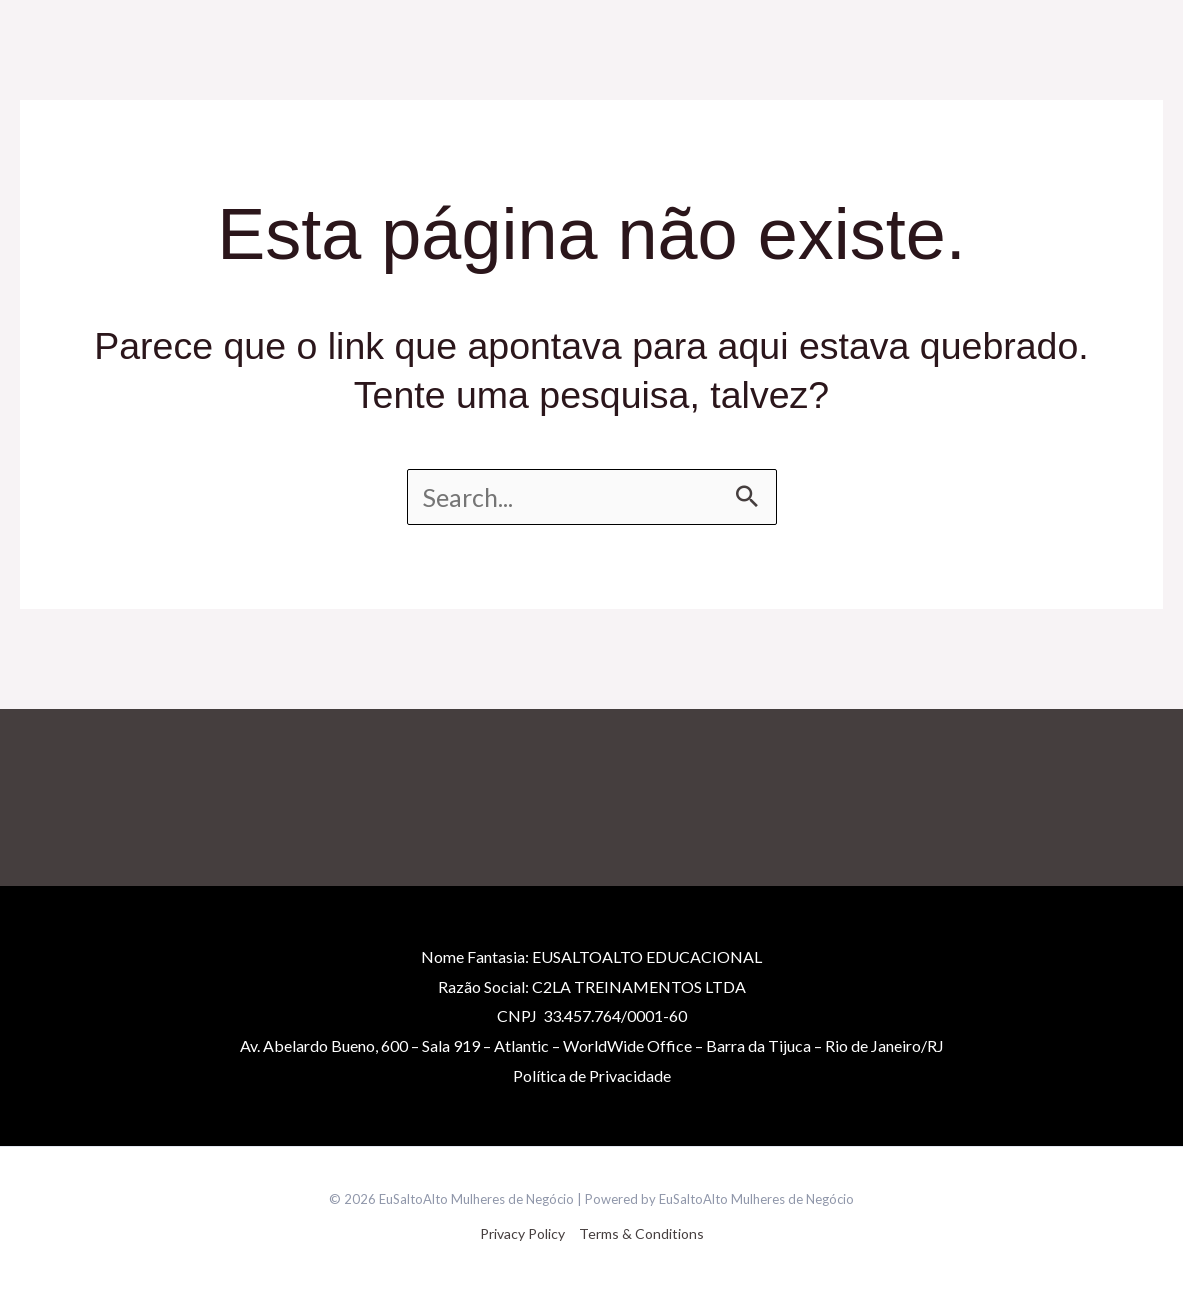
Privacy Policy (522, 1233)
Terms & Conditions (641, 1233)
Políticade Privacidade (592, 1075)
